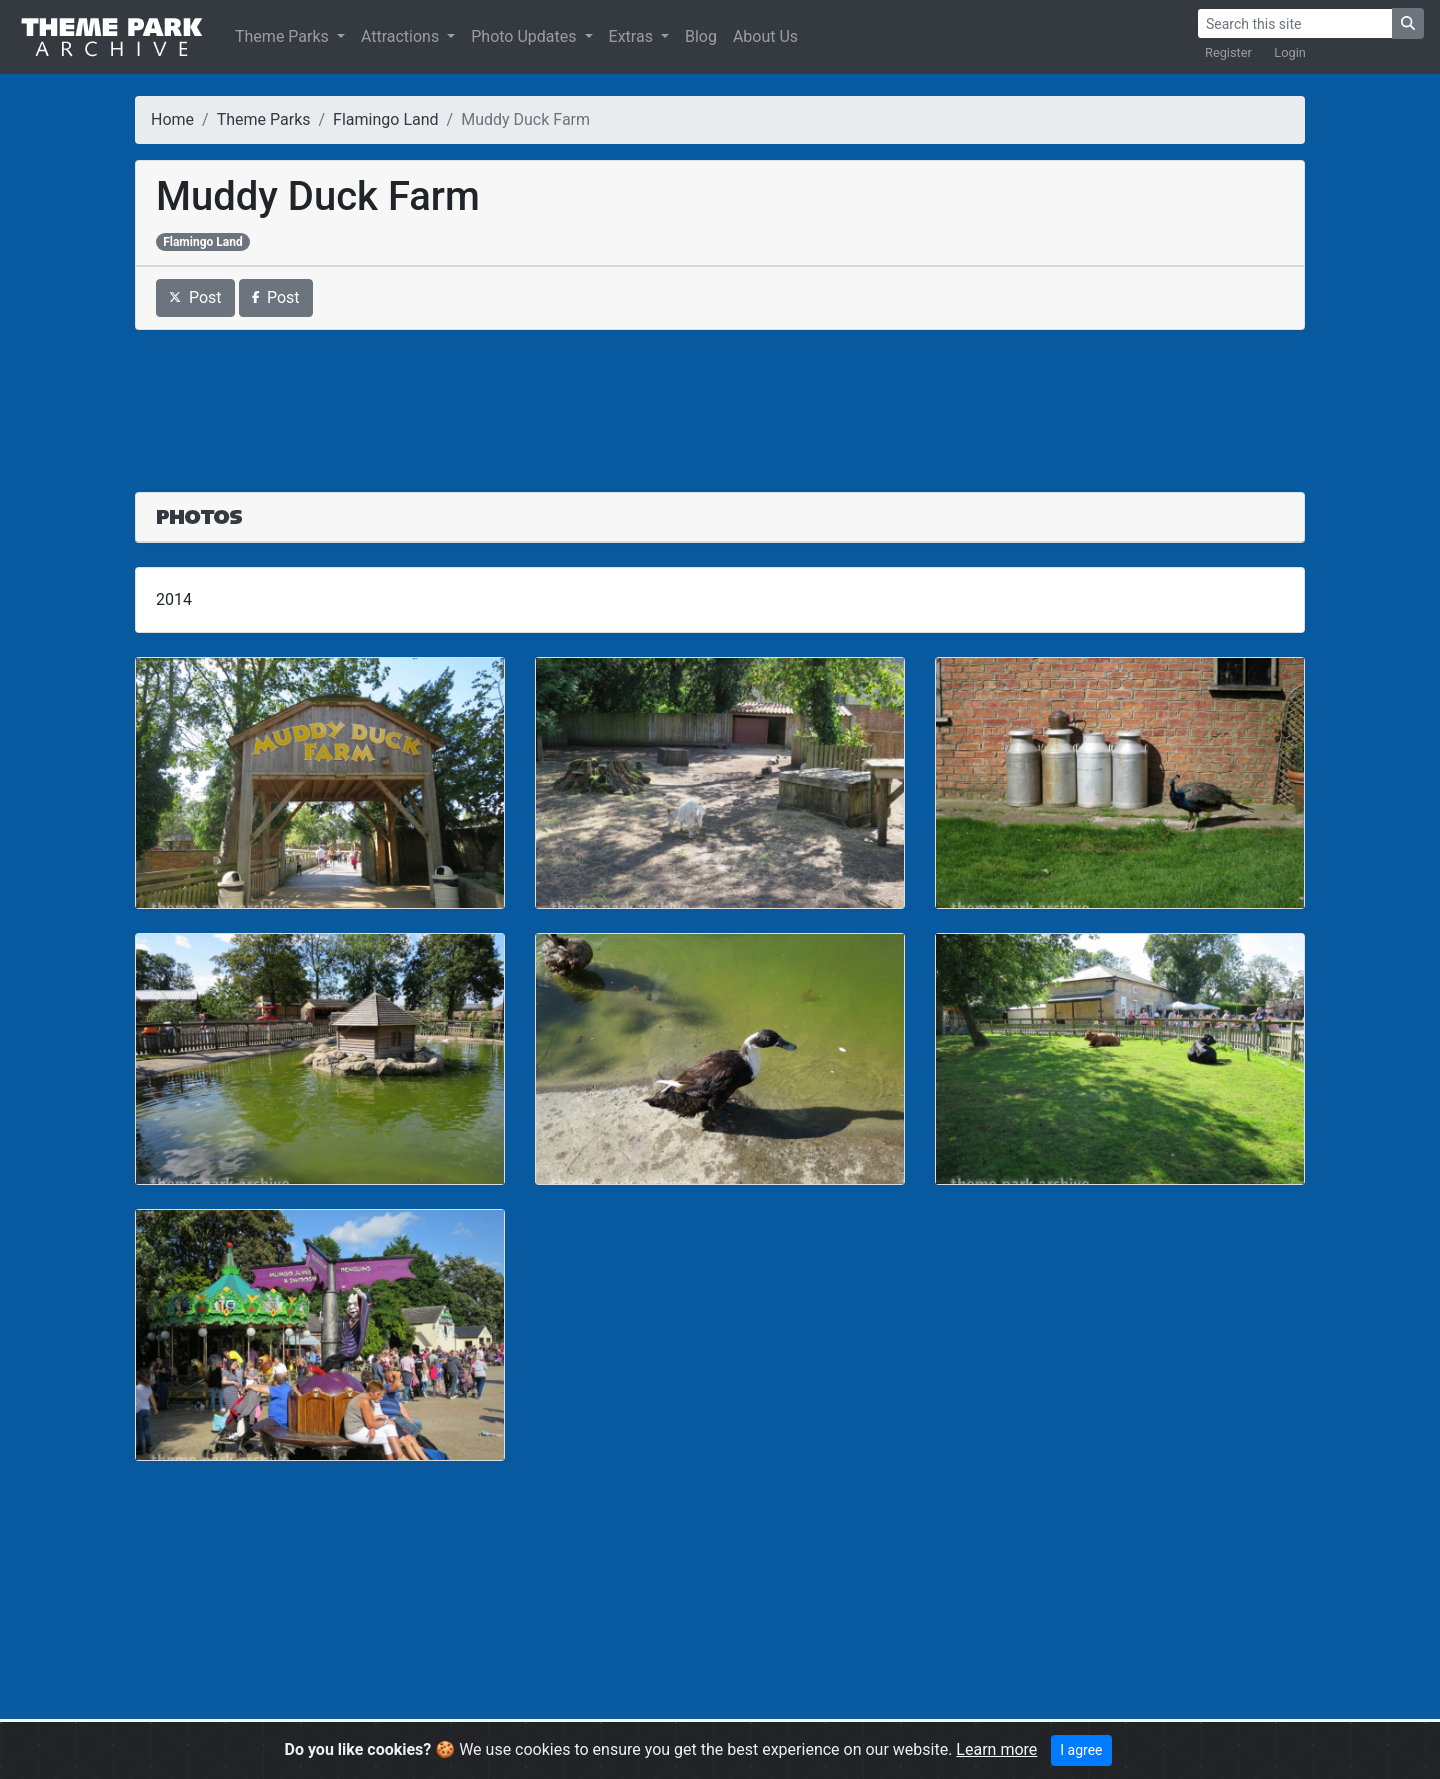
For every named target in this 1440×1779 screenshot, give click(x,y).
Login (1290, 52)
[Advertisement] (720, 399)
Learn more (996, 1749)
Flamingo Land (385, 119)
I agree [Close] (1081, 1750)
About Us (765, 36)
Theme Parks (284, 36)
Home (172, 119)
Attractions (402, 36)
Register (1228, 52)
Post (195, 297)
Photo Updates (525, 36)
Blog (701, 36)
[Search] (1295, 23)
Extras (633, 36)
